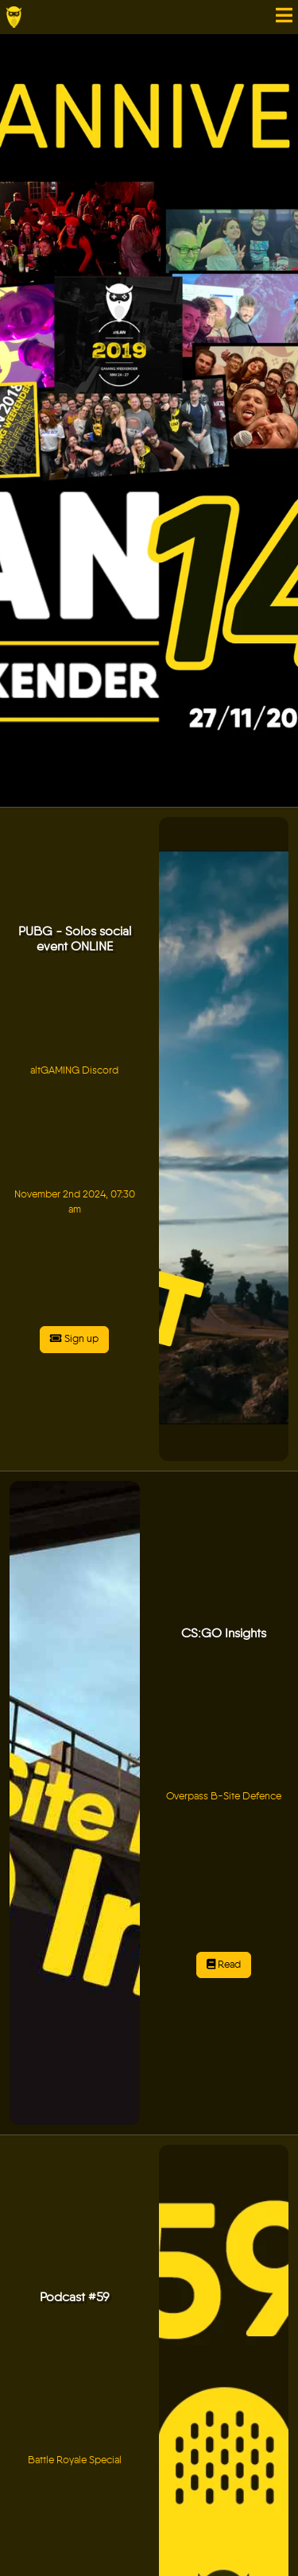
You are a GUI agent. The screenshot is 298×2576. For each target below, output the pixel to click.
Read (224, 1965)
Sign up (74, 1339)
